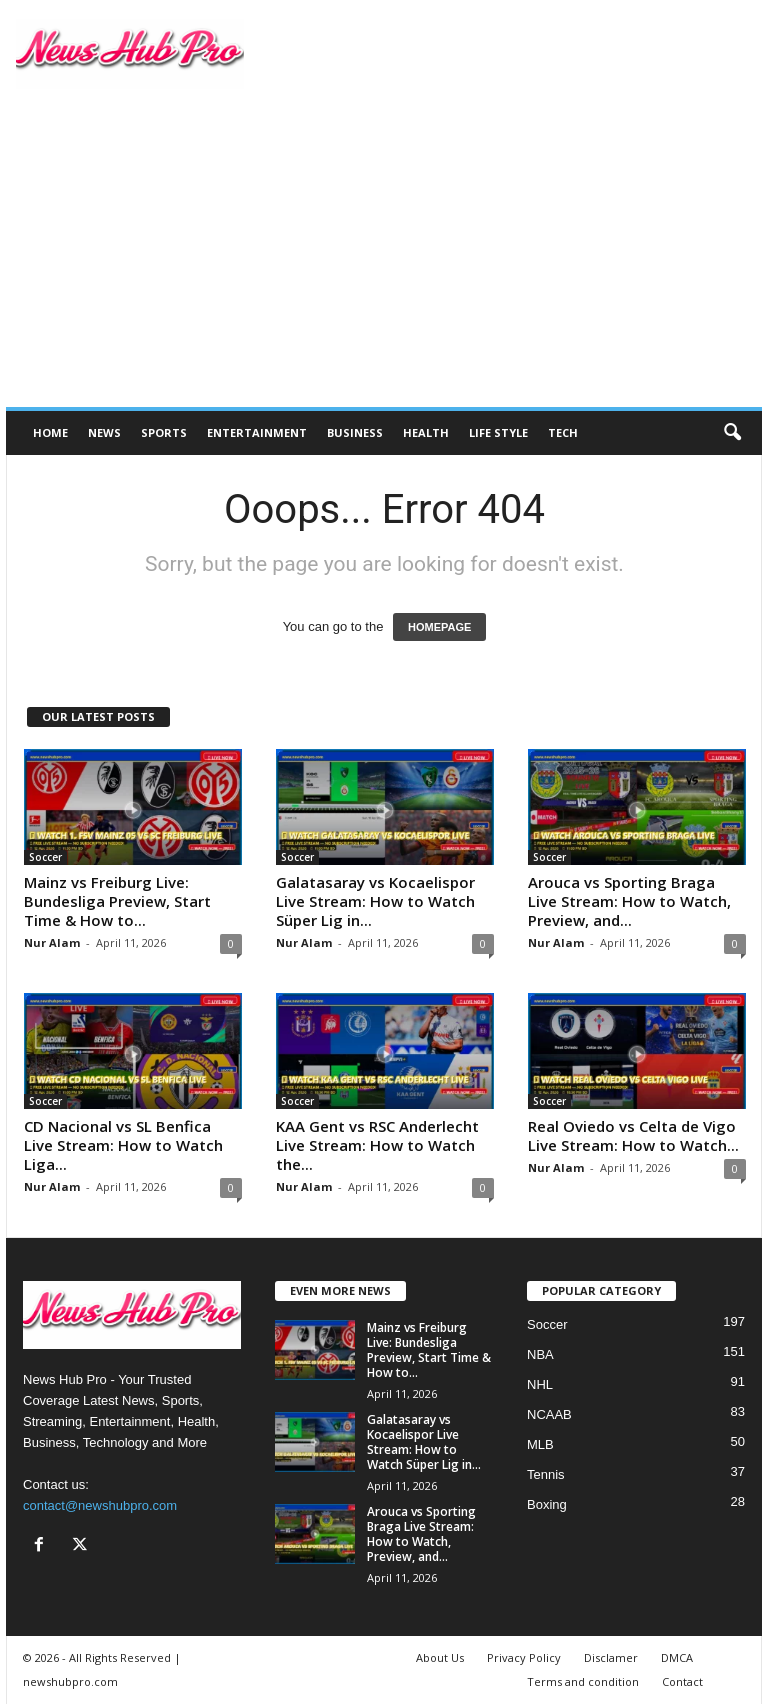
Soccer (45, 857)
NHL (540, 1384)
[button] (732, 433)
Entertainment (257, 432)
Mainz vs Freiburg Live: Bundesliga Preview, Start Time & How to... (117, 901)
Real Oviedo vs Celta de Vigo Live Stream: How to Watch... (633, 1135)
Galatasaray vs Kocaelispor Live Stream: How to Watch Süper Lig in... (375, 901)
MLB (540, 1444)
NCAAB (549, 1414)
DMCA (677, 1657)
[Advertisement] (384, 257)
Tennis (546, 1474)
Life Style (498, 432)
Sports (164, 432)
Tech (563, 432)
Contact (682, 1681)
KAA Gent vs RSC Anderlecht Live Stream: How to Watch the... (377, 1145)
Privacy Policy (524, 1657)
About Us (440, 1657)
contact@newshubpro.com (100, 1505)
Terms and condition (583, 1681)
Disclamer (611, 1657)
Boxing (547, 1504)
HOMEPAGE (439, 627)
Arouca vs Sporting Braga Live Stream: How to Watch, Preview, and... (629, 901)
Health (426, 432)
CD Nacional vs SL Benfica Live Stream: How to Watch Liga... (123, 1145)
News (104, 432)
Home (50, 432)
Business (355, 432)
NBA (540, 1354)
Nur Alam (52, 942)
